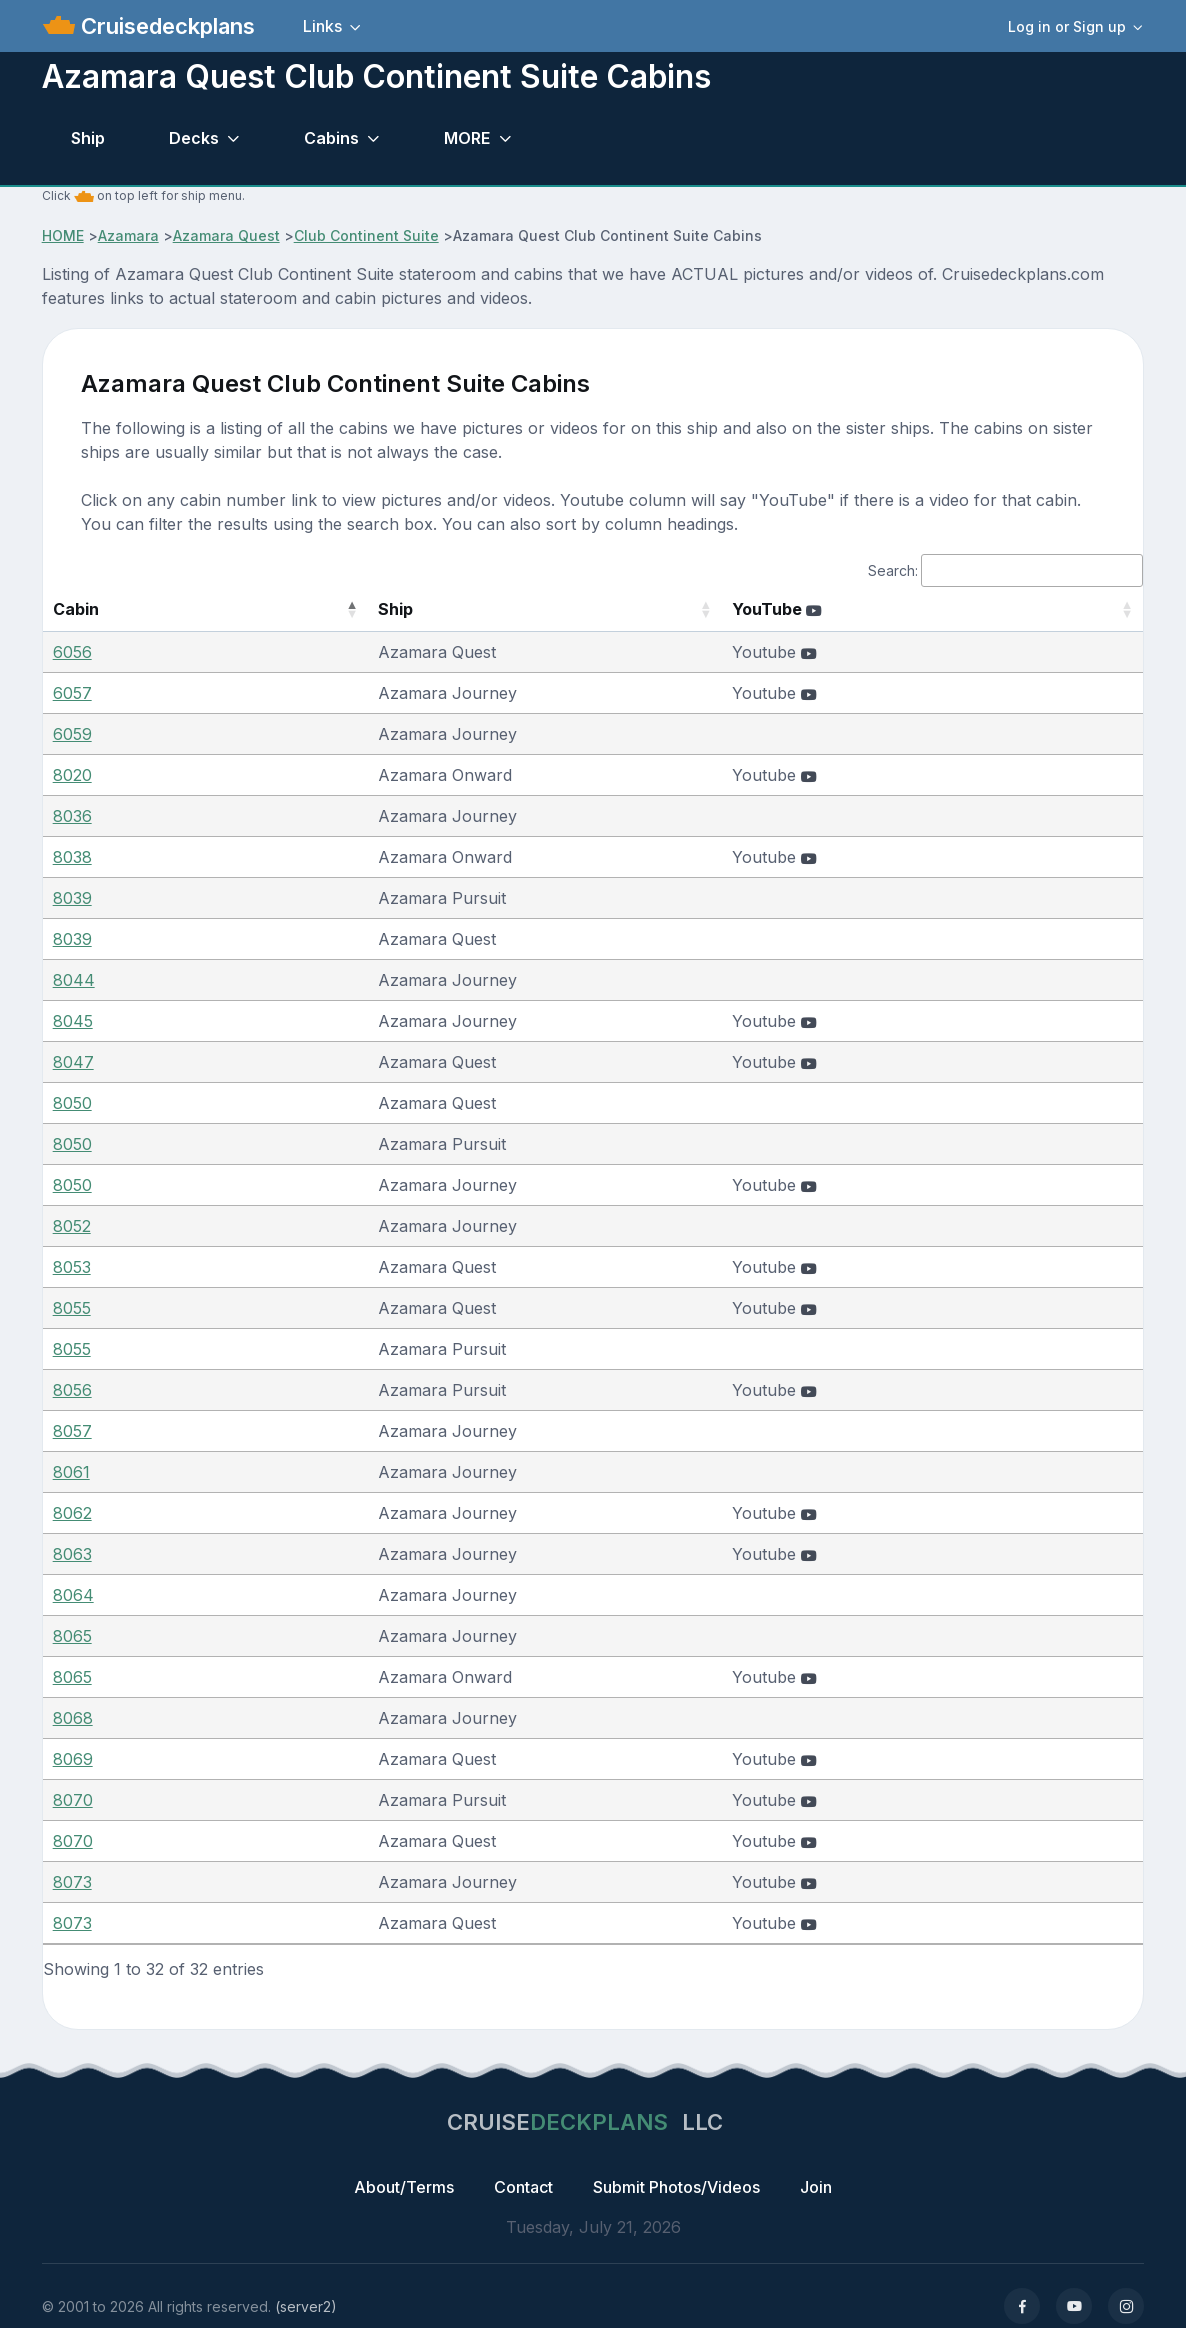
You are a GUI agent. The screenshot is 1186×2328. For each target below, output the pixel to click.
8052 (72, 1226)
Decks (194, 138)
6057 (72, 693)
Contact (523, 2187)
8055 (72, 1308)
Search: (1005, 570)
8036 (72, 816)
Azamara (128, 235)
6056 (72, 652)
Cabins (331, 138)
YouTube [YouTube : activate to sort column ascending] (820, 609)
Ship (88, 138)
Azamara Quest (226, 235)
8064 (73, 1595)
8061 (71, 1472)
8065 (72, 1636)
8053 (72, 1267)
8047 (73, 1062)
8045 (73, 1021)
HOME (63, 235)
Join (816, 2187)
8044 (74, 980)
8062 (72, 1513)
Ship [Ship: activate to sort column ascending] (316, 609)
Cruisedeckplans (165, 26)
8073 (72, 1882)
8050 (72, 1103)
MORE (467, 138)
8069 (73, 1759)
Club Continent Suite (366, 235)
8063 (72, 1554)
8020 (72, 775)
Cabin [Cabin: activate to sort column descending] (76, 609)
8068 (73, 1718)
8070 (73, 1800)
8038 (72, 857)
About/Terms (404, 2187)
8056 (72, 1390)
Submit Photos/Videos (676, 2187)
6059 (72, 734)
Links (322, 26)
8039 (72, 898)
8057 (72, 1431)
